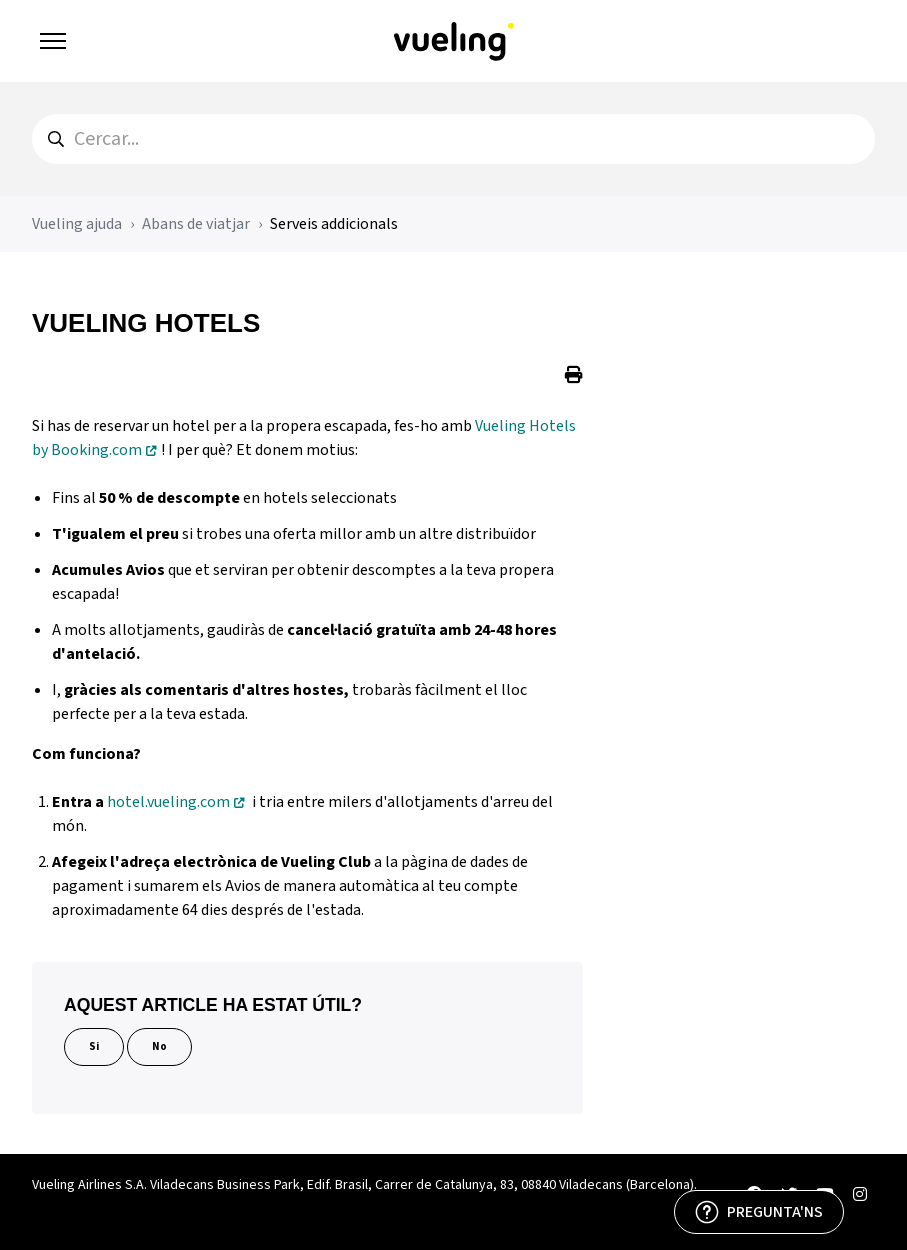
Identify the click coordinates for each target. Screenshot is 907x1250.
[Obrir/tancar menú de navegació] (53, 41)
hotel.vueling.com (168, 802)
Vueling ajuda (77, 224)
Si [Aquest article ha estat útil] (94, 1046)
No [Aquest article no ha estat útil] (159, 1046)
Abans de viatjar (196, 224)
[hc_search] (453, 139)
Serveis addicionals (334, 224)
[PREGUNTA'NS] (759, 1212)
